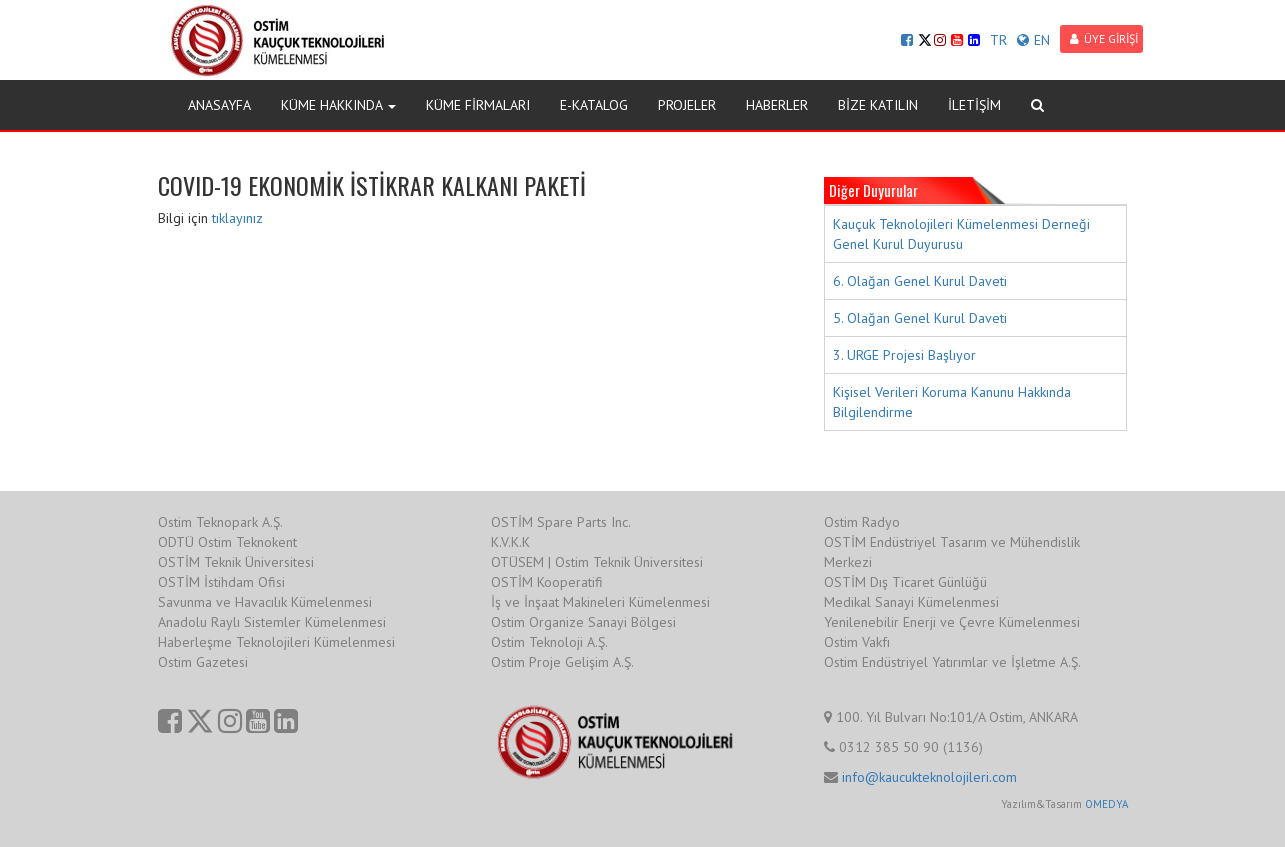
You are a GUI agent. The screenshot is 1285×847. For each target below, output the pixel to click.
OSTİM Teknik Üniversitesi (236, 562)
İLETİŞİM (974, 105)
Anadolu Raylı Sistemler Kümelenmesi (272, 622)
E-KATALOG (594, 105)
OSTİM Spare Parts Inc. (561, 522)
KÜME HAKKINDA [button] (338, 105)
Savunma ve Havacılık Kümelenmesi (265, 602)
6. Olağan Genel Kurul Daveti (920, 281)
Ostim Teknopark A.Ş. (220, 522)
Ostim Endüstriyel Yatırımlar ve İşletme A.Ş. (952, 662)
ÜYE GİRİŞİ (1104, 38)
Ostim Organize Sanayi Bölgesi (583, 622)
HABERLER (777, 105)
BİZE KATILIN (878, 105)
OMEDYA (1106, 804)
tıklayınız (237, 218)
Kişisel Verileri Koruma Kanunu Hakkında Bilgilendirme (952, 402)
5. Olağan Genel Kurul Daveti (920, 318)
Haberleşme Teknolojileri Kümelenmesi (276, 642)
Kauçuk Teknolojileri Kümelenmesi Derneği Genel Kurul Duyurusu (961, 234)
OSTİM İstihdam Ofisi (221, 582)
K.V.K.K (510, 542)
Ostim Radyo (862, 522)
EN (1033, 40)
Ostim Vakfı (857, 642)
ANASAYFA (219, 105)
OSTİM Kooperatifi (547, 582)
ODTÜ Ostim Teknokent (227, 542)
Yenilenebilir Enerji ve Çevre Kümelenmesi (952, 622)
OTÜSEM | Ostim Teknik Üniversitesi (597, 562)
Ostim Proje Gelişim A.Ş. (562, 662)
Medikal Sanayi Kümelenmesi (911, 602)
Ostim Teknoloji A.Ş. (549, 642)
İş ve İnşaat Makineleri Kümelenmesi (600, 602)
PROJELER (687, 105)
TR (998, 40)
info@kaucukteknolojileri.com (929, 777)
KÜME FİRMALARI (478, 105)
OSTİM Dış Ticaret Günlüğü (905, 582)
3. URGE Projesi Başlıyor (904, 355)
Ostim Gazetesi (203, 662)
